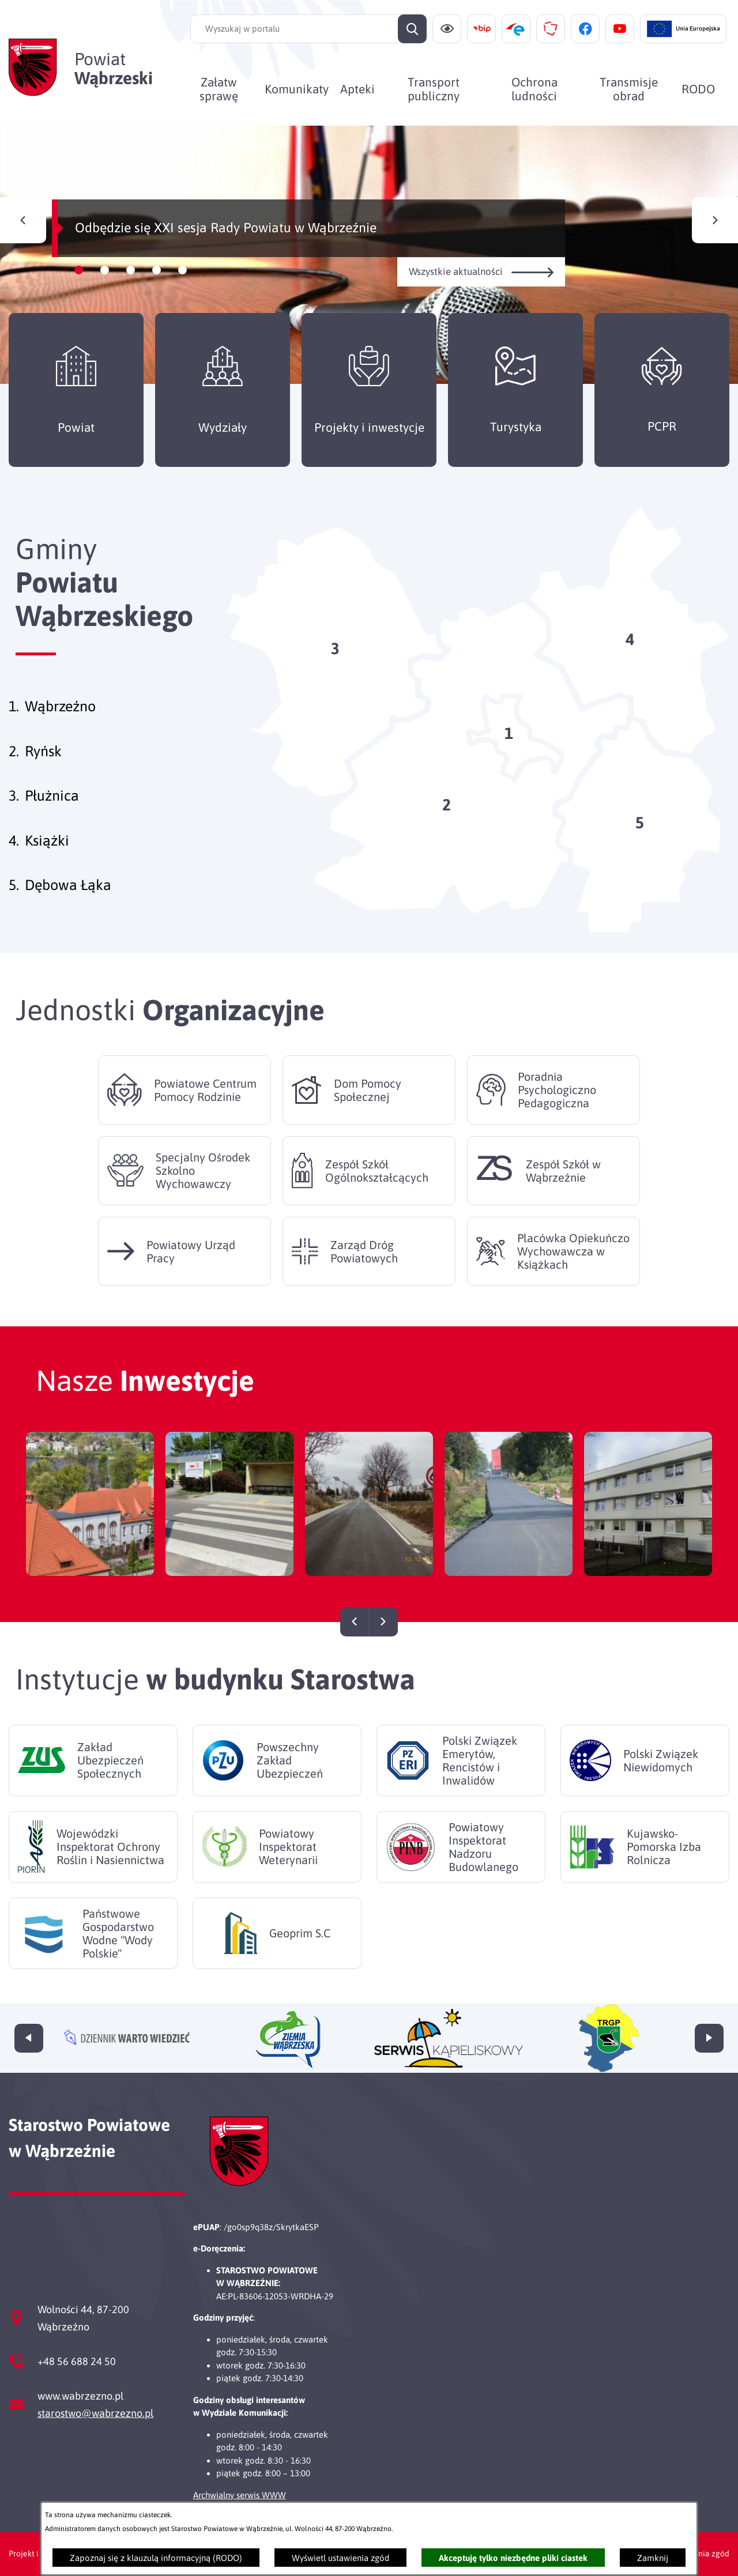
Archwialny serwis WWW (239, 2495)
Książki (47, 840)
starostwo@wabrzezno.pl (95, 2413)
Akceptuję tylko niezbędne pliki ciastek (513, 2558)
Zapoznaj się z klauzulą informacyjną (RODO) (156, 2558)
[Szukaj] (412, 28)
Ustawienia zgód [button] (699, 2553)
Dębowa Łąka (68, 885)
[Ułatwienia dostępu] (446, 28)
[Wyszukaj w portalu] (308, 28)
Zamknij (652, 2558)
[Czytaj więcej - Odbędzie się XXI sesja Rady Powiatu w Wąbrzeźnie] (369, 255)
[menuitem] (219, 88)
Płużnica (52, 795)
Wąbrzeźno (60, 706)
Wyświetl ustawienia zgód (340, 2558)
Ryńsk (43, 751)
